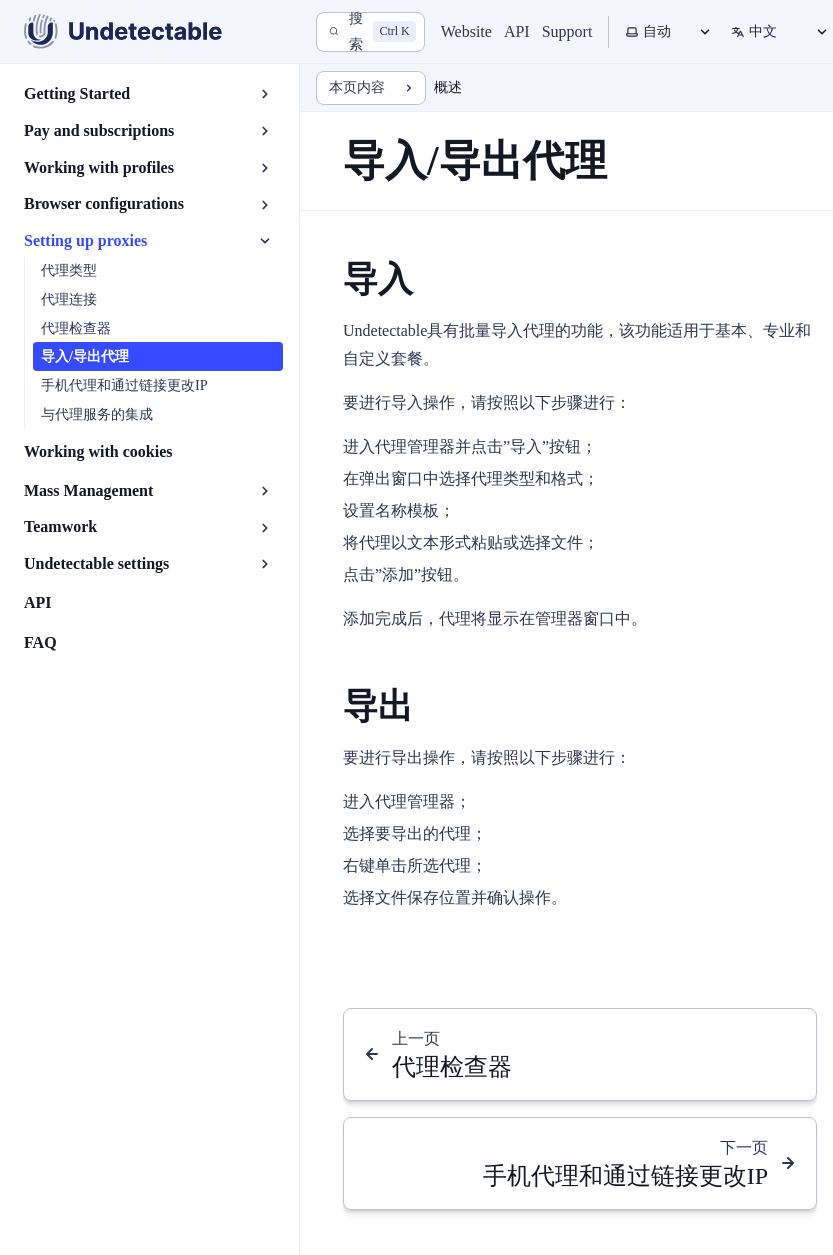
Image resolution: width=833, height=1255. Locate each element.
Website (466, 31)
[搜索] (370, 32)
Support (567, 31)
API (517, 31)
